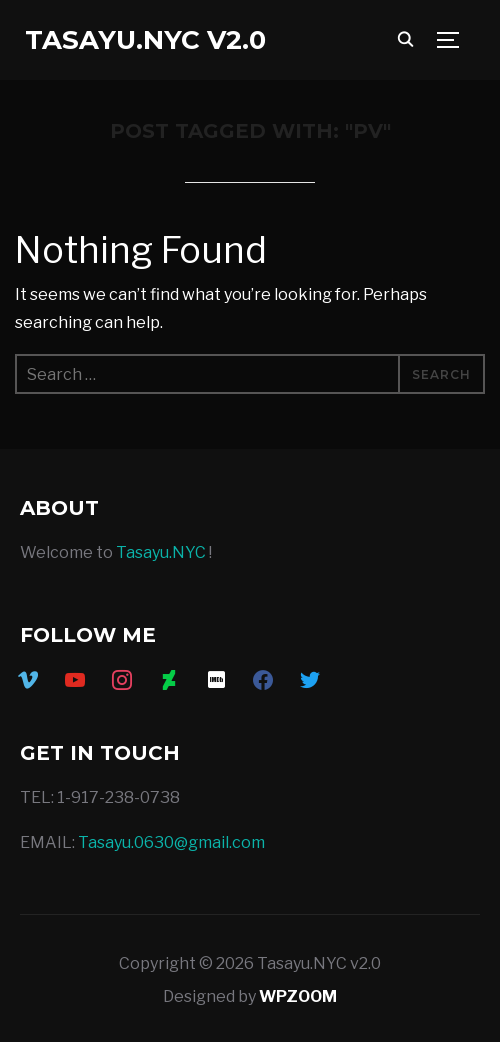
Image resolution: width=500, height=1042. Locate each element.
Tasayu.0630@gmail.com (171, 842)
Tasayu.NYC (161, 552)
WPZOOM (298, 996)
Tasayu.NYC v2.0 (145, 40)
